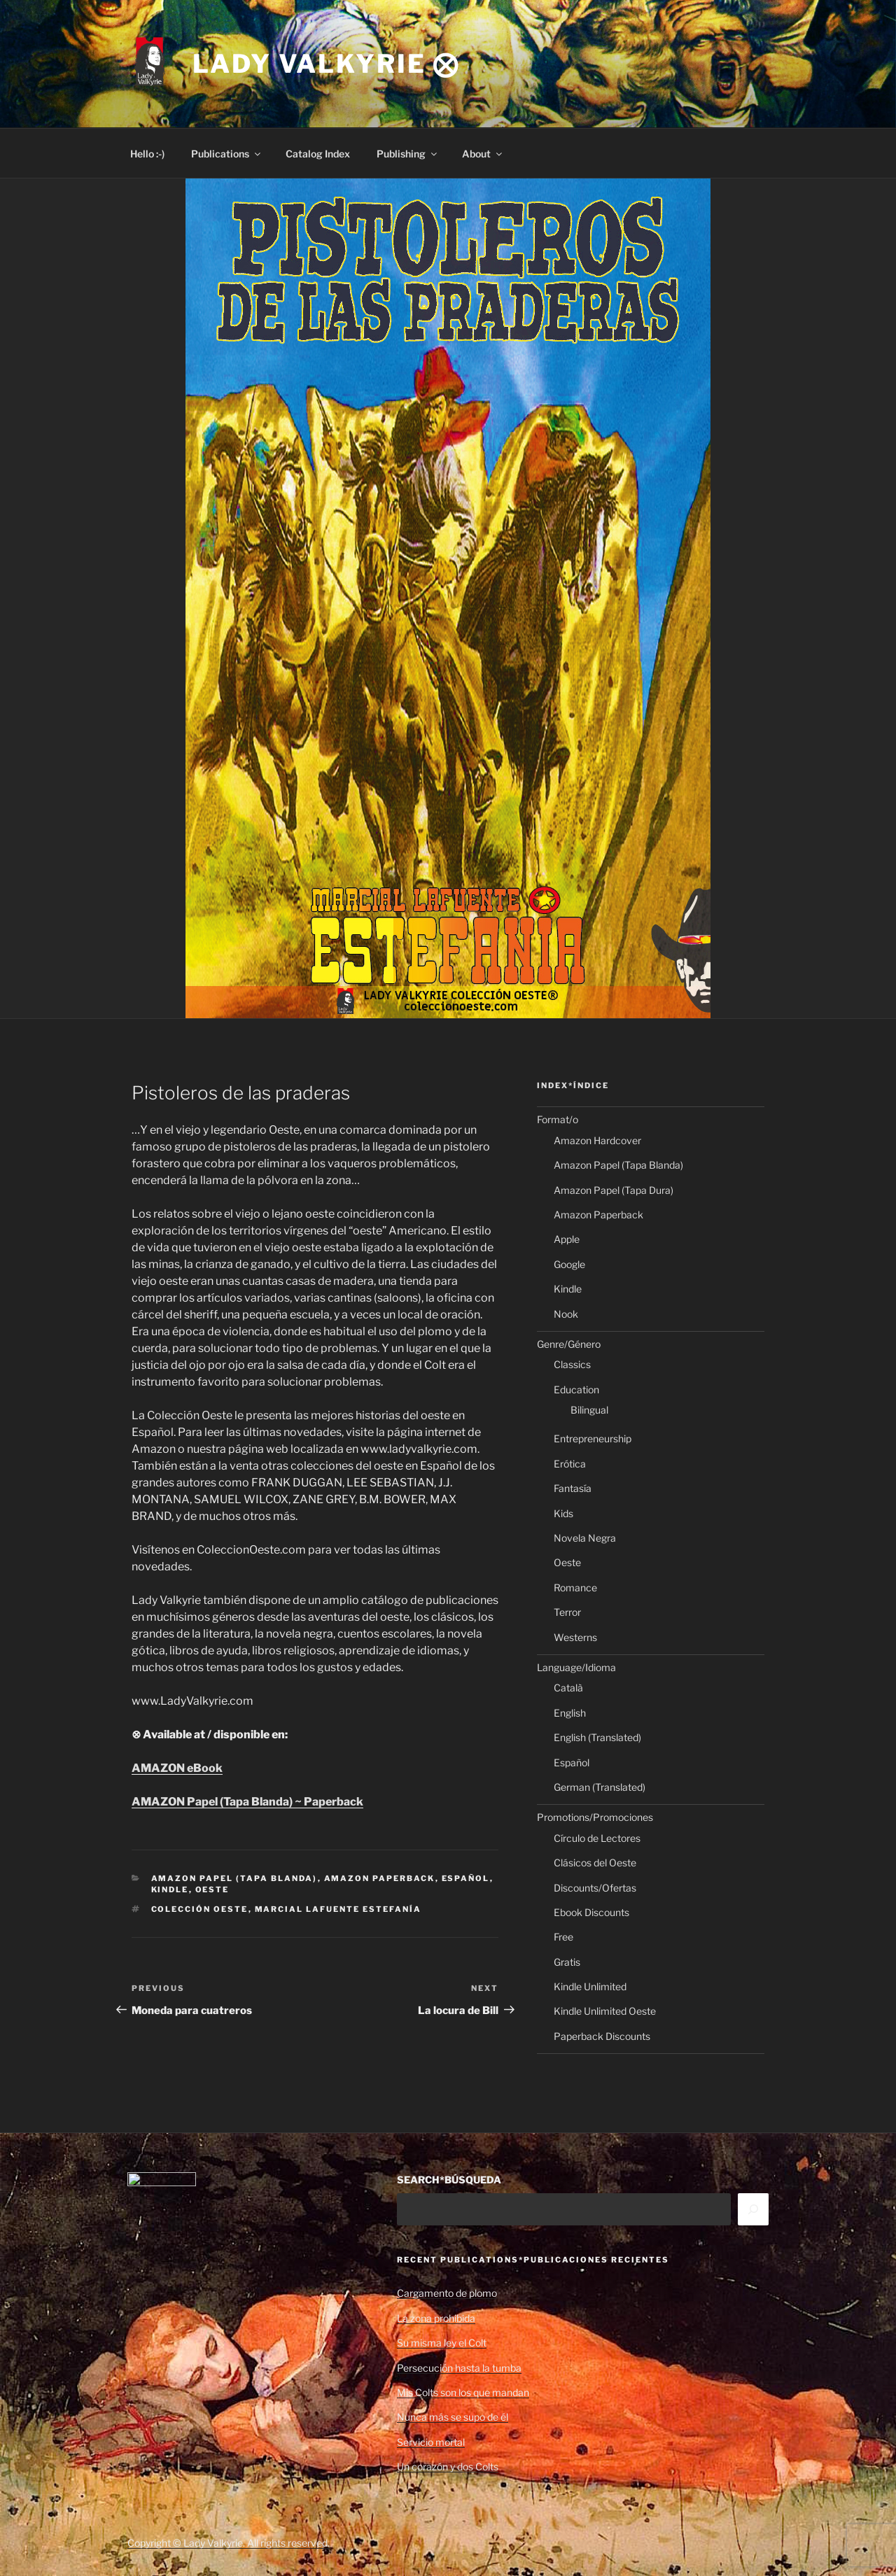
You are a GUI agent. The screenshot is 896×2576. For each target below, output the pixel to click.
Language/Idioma (576, 1667)
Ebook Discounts (591, 1912)
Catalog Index (318, 154)
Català (568, 1688)
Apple (567, 1239)
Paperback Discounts (602, 2036)
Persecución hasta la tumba (459, 2368)
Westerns (575, 1637)
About (483, 154)
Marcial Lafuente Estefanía (338, 1909)
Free (563, 1937)
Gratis (567, 1962)
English (570, 1713)
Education (576, 1389)
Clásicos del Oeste (595, 1862)
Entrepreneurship (592, 1438)
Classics (572, 1364)
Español (466, 1878)
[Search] (753, 2209)
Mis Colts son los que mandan (463, 2392)
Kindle (170, 1889)
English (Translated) (597, 1737)
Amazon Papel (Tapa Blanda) (234, 1878)
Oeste (212, 1889)
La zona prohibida (436, 2318)
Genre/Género (569, 1344)
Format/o (557, 1119)
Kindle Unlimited (590, 1986)
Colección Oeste (199, 1909)
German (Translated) (599, 1787)
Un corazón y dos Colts (447, 2466)
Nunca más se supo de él (452, 2417)
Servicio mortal (431, 2442)
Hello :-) (147, 154)
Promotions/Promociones (595, 1817)
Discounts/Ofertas (595, 1888)
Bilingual (589, 1410)
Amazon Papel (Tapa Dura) (613, 1190)
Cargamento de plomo (447, 2293)
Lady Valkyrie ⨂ (326, 63)
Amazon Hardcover (597, 1140)
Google (569, 1264)
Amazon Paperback (379, 1878)
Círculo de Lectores (597, 1838)
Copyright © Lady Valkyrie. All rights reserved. (228, 2543)
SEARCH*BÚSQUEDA (449, 2180)
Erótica (570, 1464)
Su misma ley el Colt (441, 2343)
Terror (567, 1612)
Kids (563, 1513)
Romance (575, 1587)
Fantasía (573, 1488)
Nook (566, 1314)
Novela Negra (585, 1538)
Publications (226, 154)
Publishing (408, 154)
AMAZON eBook (177, 1768)
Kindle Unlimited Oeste (605, 2011)
